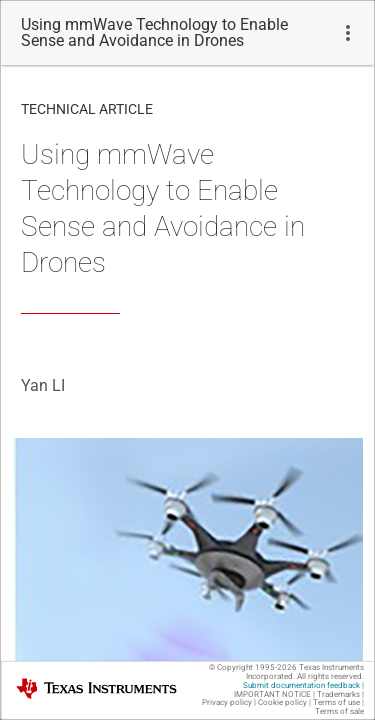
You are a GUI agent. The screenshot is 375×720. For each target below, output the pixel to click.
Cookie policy (282, 702)
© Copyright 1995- (253, 667)
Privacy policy (227, 702)
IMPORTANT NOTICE (272, 694)
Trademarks (338, 694)
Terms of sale (339, 711)
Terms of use (336, 702)
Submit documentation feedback (301, 685)
